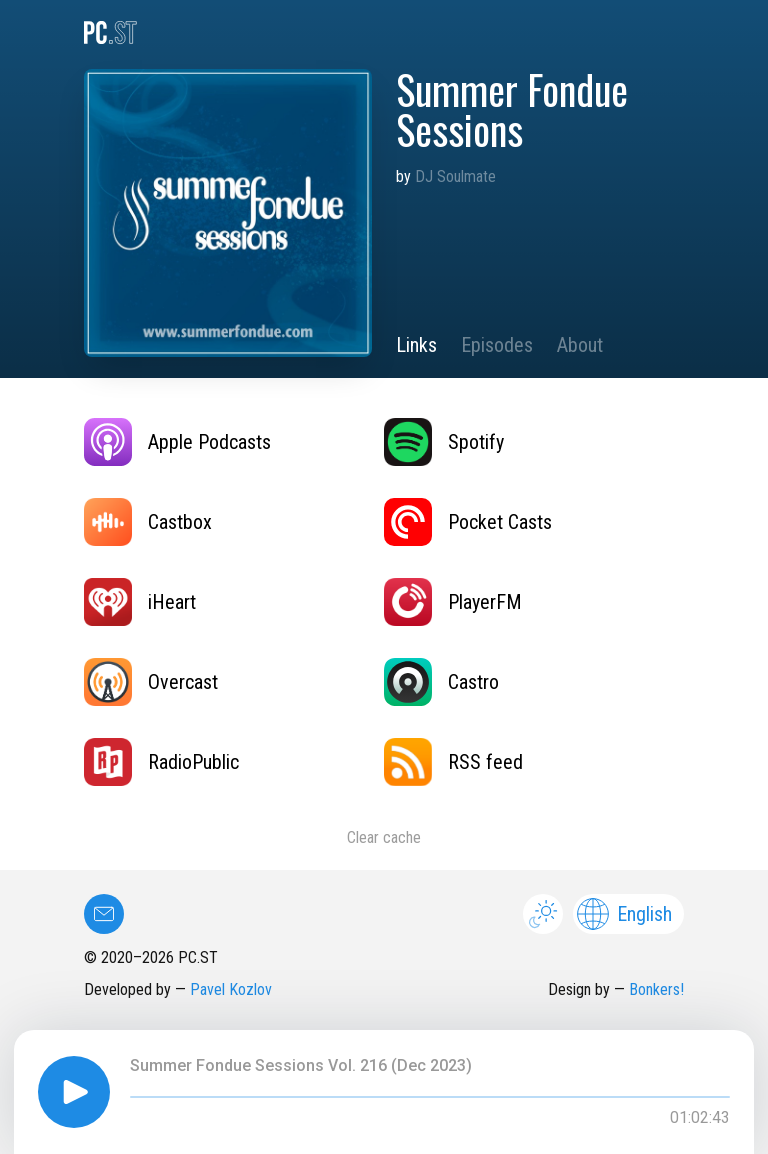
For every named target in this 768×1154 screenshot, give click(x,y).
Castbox (148, 522)
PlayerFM (453, 602)
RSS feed (453, 762)
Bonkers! (656, 989)
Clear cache (384, 837)
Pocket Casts (468, 522)
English (624, 914)
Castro (441, 682)
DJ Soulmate (455, 176)
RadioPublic (161, 762)
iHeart (140, 602)
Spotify (444, 442)
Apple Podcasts (177, 442)
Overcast (151, 682)
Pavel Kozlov (231, 989)
